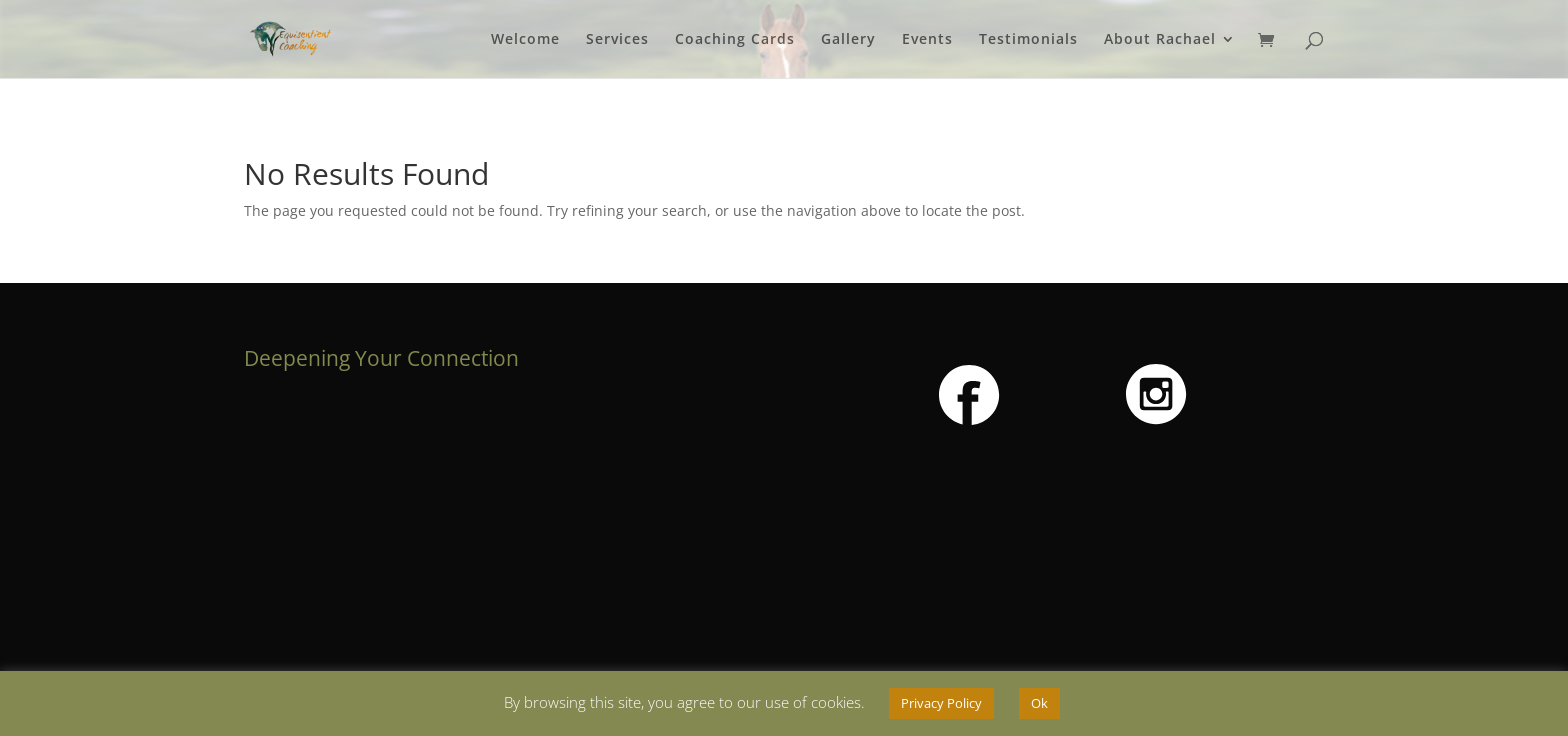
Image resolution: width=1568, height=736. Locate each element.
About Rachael (1160, 40)
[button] (970, 396)
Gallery (848, 40)
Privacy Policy (941, 703)
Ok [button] (1039, 703)
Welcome (525, 40)
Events (927, 40)
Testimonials (1028, 40)
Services (617, 40)
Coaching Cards (735, 40)
